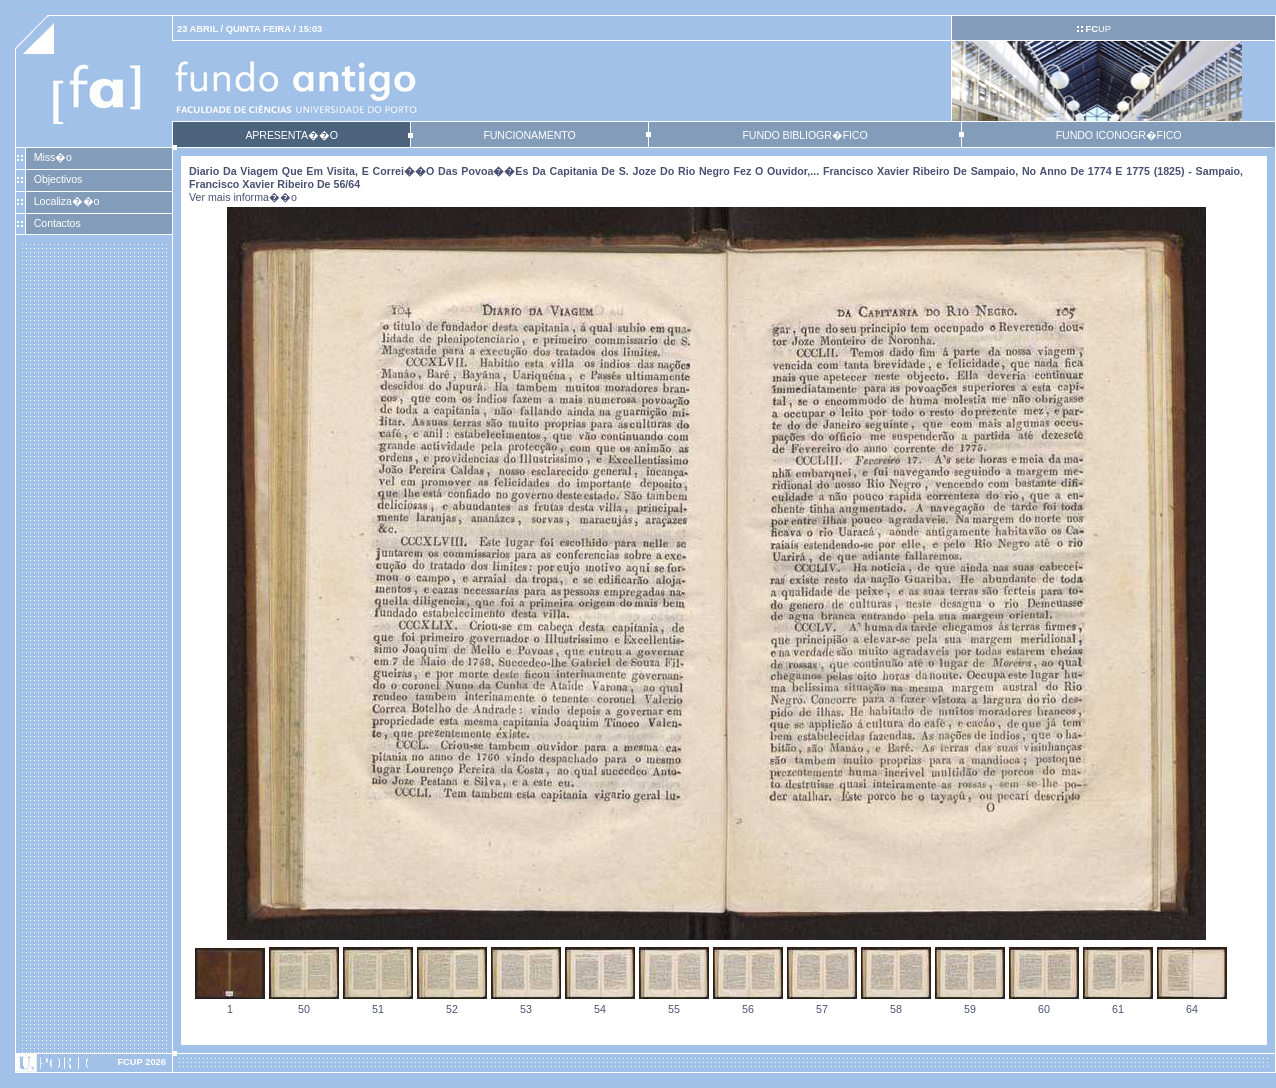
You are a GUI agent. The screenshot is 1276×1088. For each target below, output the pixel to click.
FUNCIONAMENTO (529, 135)
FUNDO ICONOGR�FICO (1119, 135)
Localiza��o (67, 201)
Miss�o (53, 157)
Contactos (57, 223)
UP (1097, 29)
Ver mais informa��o (243, 197)
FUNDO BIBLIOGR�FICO (804, 135)
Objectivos (58, 179)
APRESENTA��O (291, 135)
